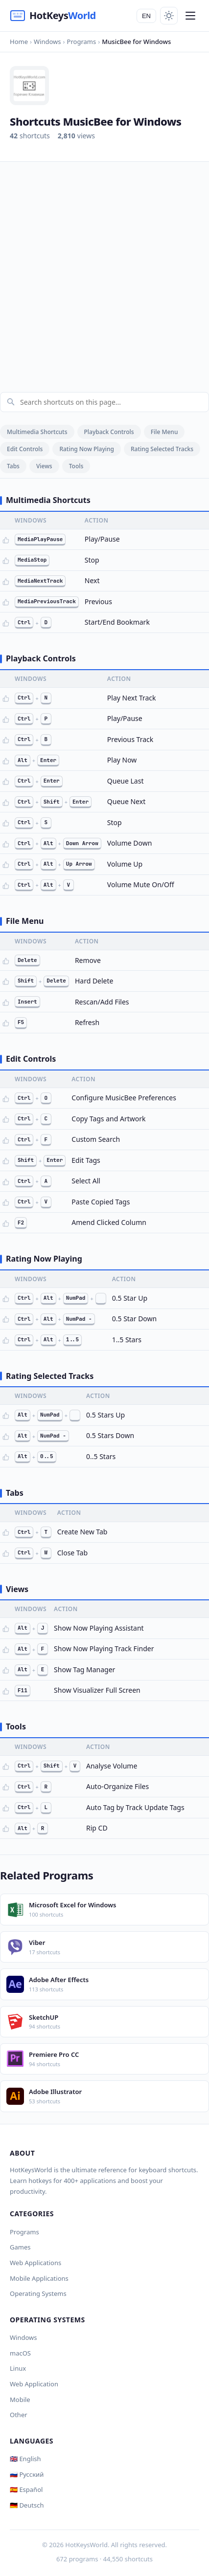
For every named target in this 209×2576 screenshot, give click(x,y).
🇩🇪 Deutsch (27, 2505)
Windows (23, 2337)
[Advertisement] (104, 271)
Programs (24, 2231)
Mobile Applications (39, 2278)
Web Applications (35, 2262)
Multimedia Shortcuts (37, 432)
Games (20, 2247)
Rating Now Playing (86, 449)
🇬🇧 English (25, 2458)
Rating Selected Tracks (162, 449)
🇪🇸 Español (26, 2489)
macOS (20, 2353)
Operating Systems (38, 2293)
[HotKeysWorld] (53, 15)
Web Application (34, 2384)
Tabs (13, 466)
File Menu (164, 432)
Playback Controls (109, 432)
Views (44, 466)
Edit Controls (25, 449)
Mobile (20, 2399)
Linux (18, 2368)
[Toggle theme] (169, 15)
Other (18, 2414)
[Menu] (190, 15)
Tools (76, 466)
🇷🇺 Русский (27, 2474)
